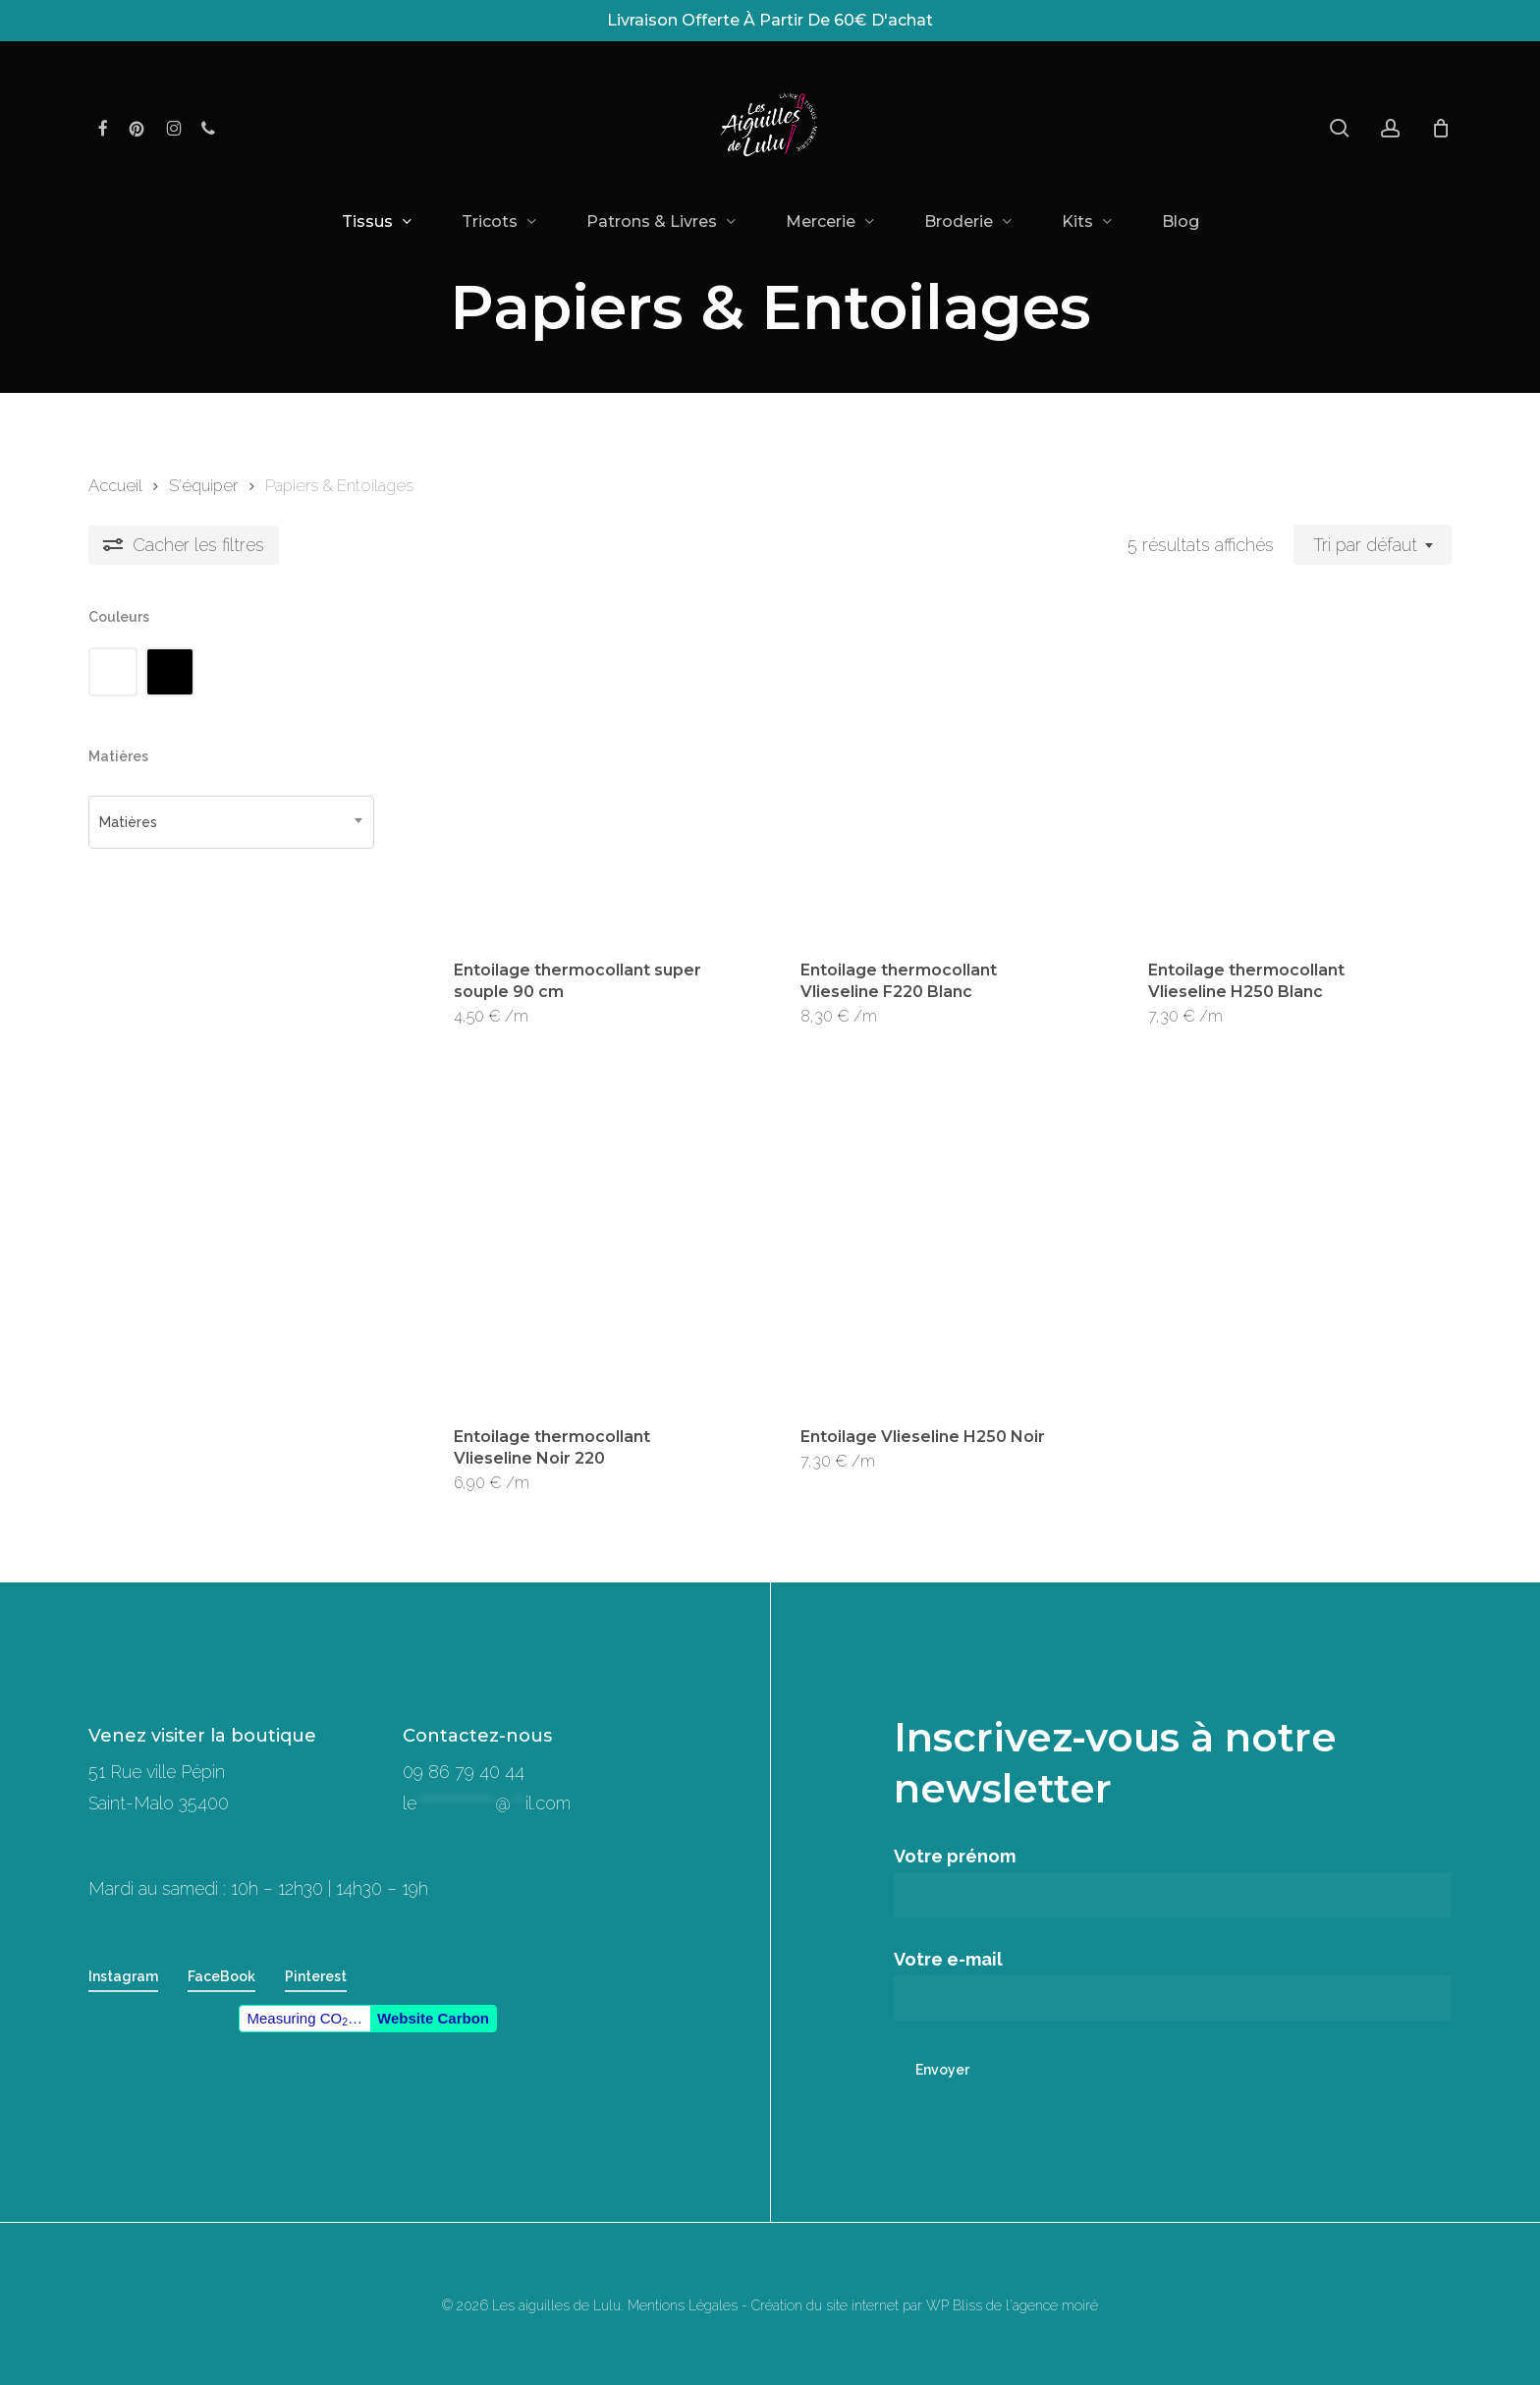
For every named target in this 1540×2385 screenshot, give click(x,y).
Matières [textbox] (128, 822)
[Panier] (1441, 128)
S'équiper (203, 485)
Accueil (114, 485)
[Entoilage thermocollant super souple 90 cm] (592, 771)
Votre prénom (1173, 1881)
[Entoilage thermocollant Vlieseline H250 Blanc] (1287, 771)
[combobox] (1372, 545)
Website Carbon (433, 2018)
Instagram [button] (123, 1976)
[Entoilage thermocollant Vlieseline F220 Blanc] (939, 771)
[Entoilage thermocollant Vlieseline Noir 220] (592, 1239)
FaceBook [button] (221, 1976)
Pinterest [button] (316, 1976)
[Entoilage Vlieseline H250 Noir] (939, 1239)
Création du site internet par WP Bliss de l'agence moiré (924, 2305)
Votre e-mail (1173, 1985)
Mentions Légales (683, 2305)
